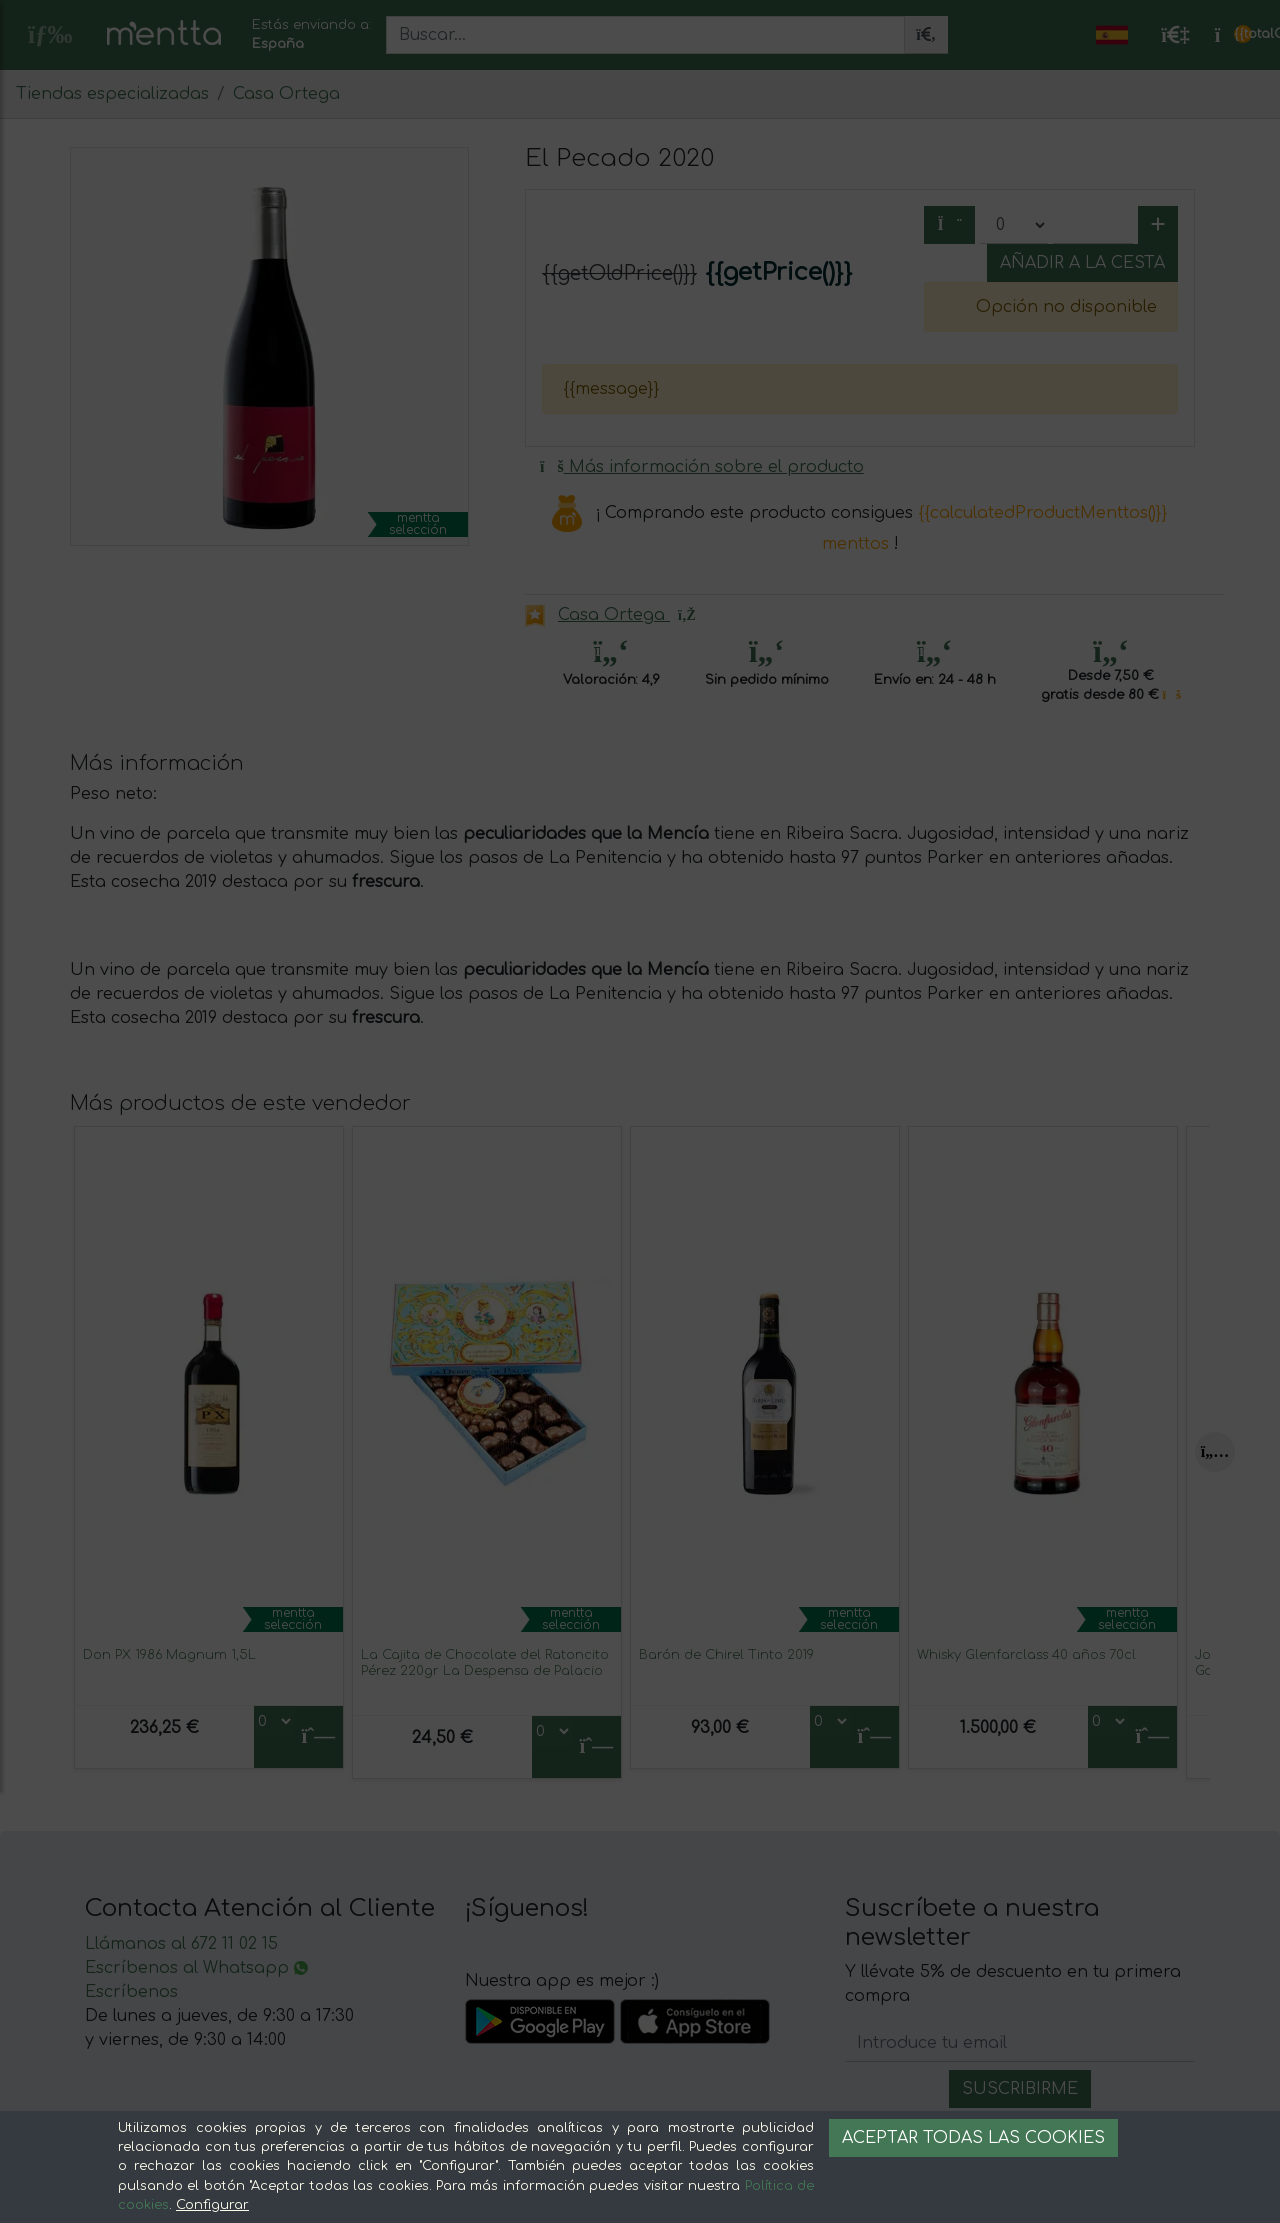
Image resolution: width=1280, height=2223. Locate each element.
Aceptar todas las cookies (973, 2138)
